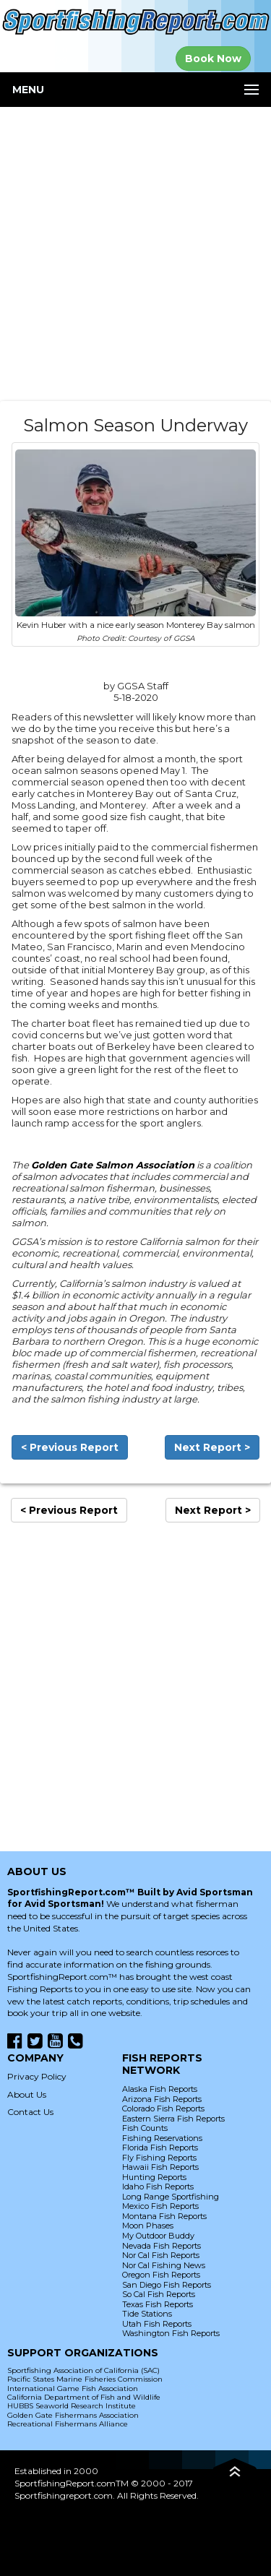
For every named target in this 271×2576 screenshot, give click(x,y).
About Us (26, 2094)
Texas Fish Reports (157, 2304)
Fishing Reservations (162, 2138)
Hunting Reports (154, 2177)
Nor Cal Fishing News (163, 2265)
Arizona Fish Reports (162, 2099)
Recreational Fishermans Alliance (67, 2424)
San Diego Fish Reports (166, 2285)
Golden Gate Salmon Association (112, 1165)
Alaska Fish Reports (159, 2089)
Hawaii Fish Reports (160, 2167)
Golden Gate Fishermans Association (73, 2415)
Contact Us (30, 2111)
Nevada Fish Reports (161, 2246)
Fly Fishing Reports (159, 2158)
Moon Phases (147, 2225)
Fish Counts (145, 2128)
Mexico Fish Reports (160, 2206)
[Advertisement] (135, 254)
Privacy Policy (36, 2076)
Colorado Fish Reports (163, 2108)
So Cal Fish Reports (158, 2294)
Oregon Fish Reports (161, 2275)
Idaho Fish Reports (158, 2186)
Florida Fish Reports (160, 2147)
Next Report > (212, 1447)
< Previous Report (70, 1447)
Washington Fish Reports (171, 2333)
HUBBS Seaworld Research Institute (71, 2406)
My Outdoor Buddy (158, 2236)
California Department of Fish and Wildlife (83, 2397)
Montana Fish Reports (164, 2216)
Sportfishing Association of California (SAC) (83, 2370)
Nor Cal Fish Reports (160, 2255)
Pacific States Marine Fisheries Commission (85, 2379)
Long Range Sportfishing (170, 2197)
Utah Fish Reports (157, 2324)
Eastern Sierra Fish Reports (173, 2119)
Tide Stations (147, 2314)
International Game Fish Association (72, 2388)
